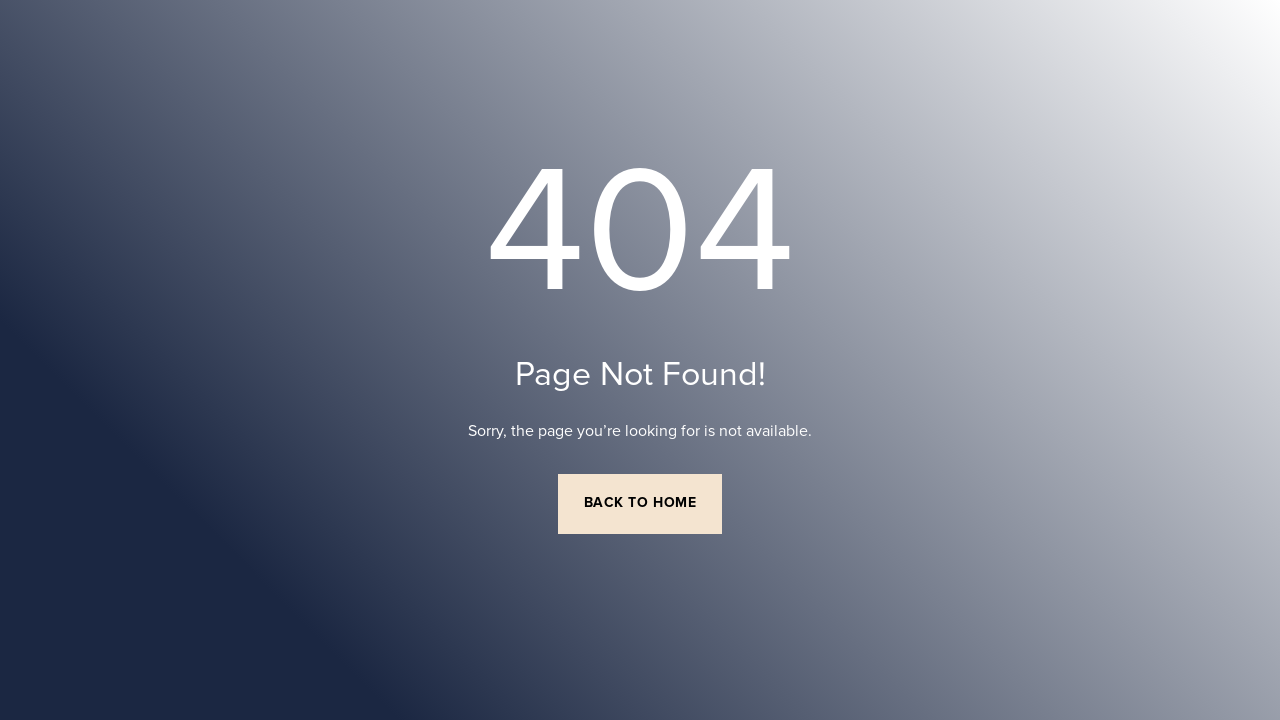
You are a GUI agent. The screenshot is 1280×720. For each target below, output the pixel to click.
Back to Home (640, 503)
